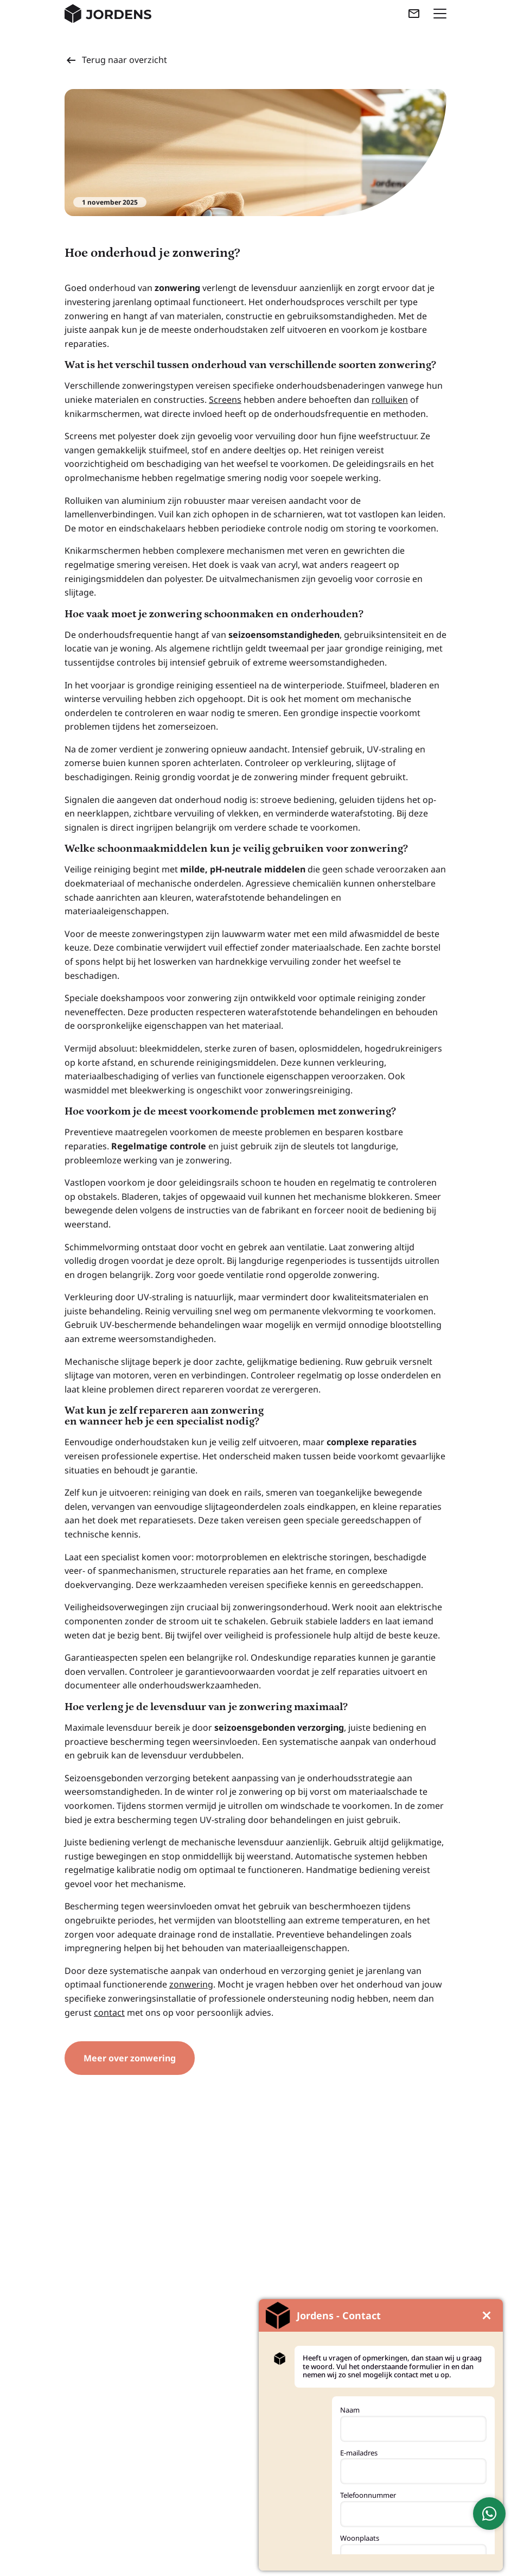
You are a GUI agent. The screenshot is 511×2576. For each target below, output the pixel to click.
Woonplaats (359, 2538)
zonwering (191, 1984)
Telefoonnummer (368, 2495)
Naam (350, 2410)
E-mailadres (359, 2453)
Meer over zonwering (130, 2058)
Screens (225, 400)
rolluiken (390, 400)
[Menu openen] (439, 13)
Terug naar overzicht (116, 60)
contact (109, 2012)
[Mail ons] (413, 13)
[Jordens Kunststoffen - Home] (108, 13)
